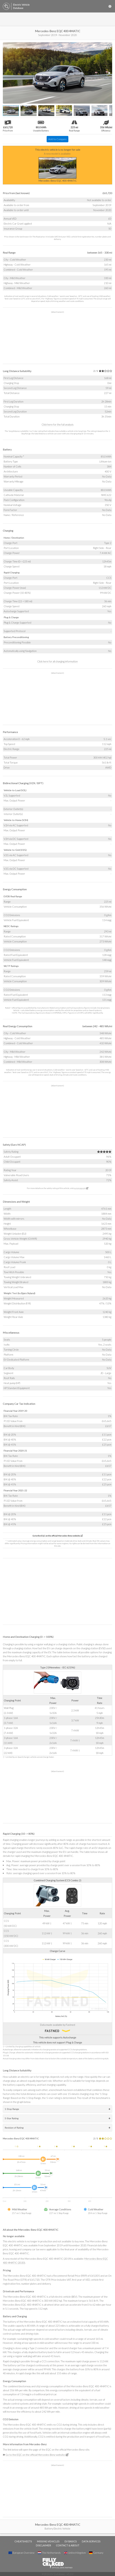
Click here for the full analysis (58, 424)
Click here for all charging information (57, 661)
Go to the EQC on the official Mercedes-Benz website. (56, 1535)
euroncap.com (80, 1188)
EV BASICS (71, 2541)
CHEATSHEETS (23, 2541)
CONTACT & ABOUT (67, 2545)
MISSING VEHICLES (48, 2541)
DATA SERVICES (91, 2541)
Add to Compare (57, 139)
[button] (109, 45)
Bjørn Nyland (28, 1293)
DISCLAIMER (43, 2545)
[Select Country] (110, 6)
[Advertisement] (57, 19)
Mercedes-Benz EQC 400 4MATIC (57, 169)
